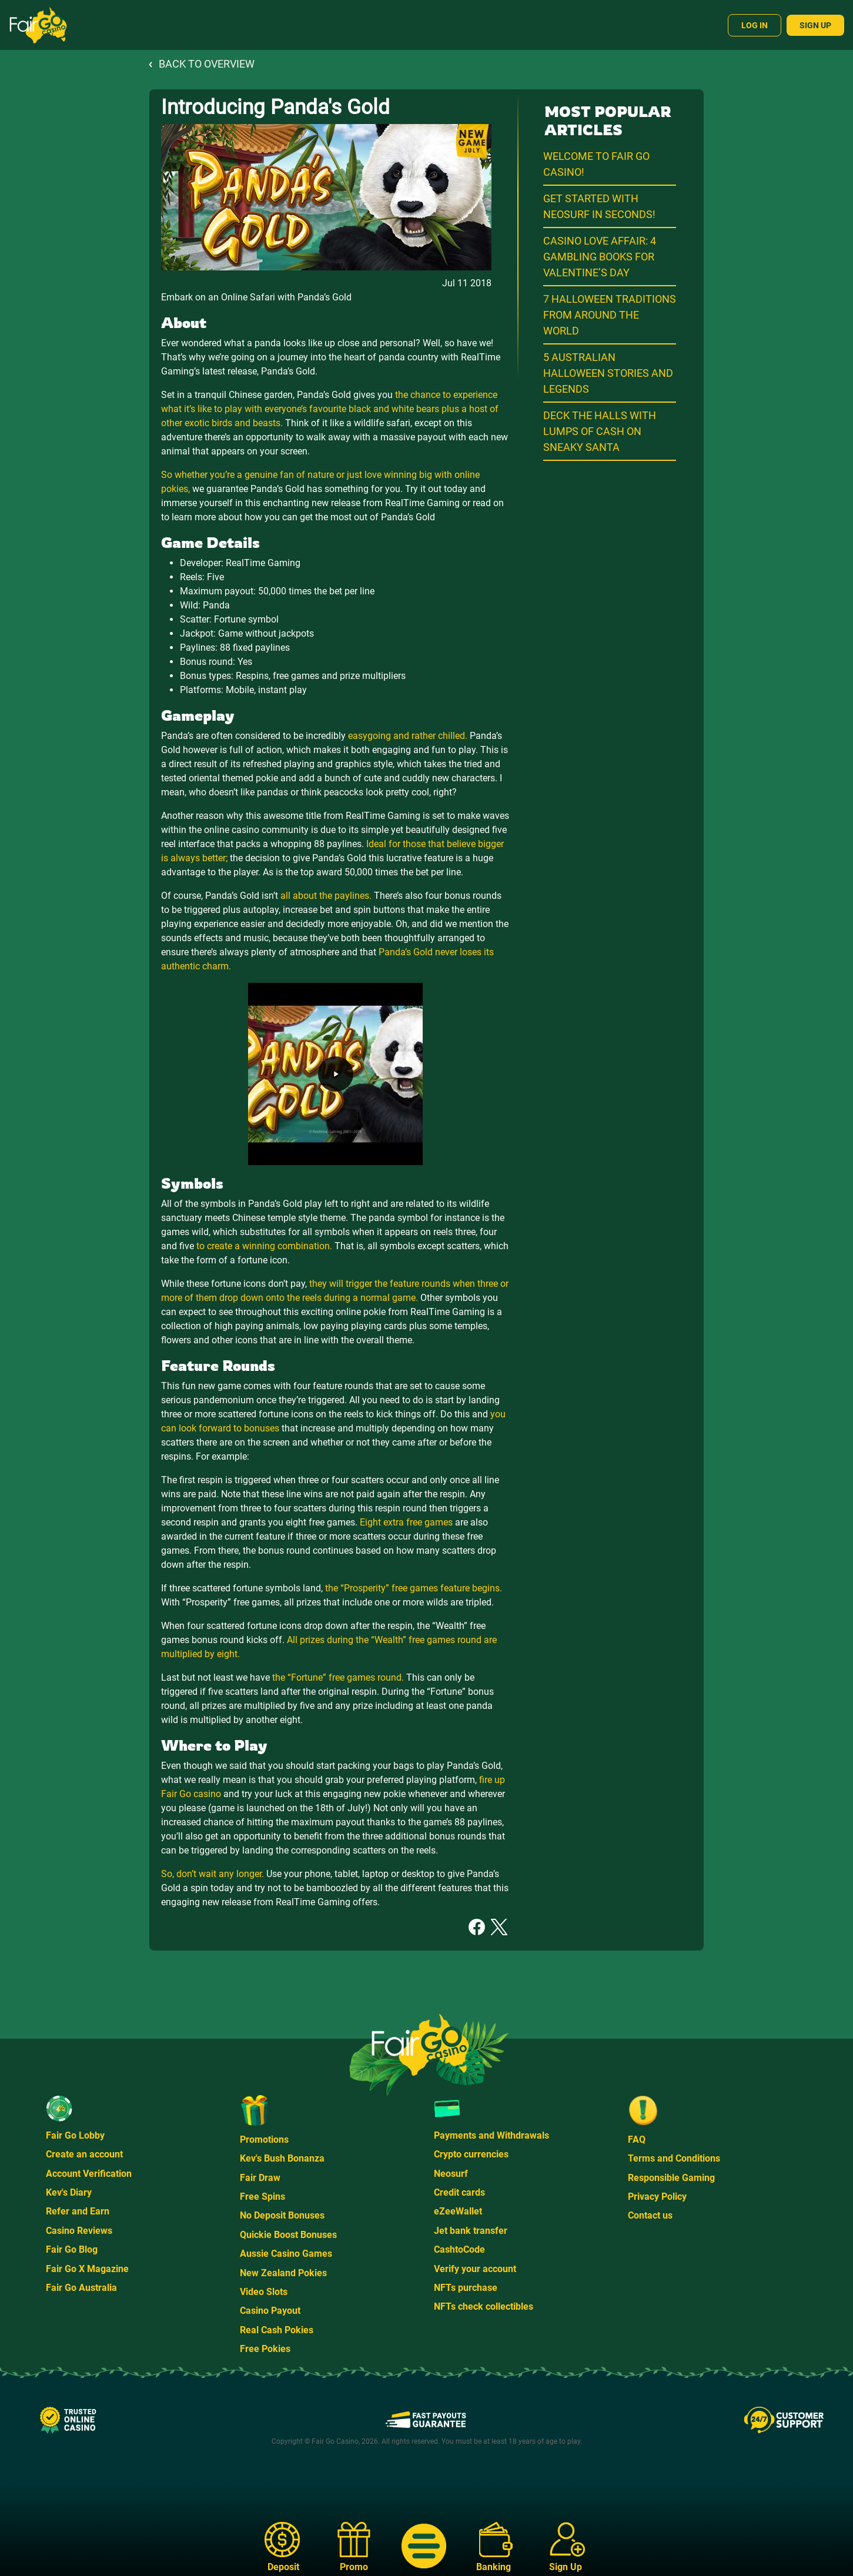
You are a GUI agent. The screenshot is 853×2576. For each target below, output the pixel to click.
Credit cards (459, 2192)
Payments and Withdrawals (491, 2135)
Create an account (84, 2154)
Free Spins (262, 2196)
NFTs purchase (465, 2287)
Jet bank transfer (470, 2230)
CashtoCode (459, 2249)
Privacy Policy (657, 2196)
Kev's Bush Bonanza (282, 2158)
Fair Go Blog (72, 2249)
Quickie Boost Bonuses (288, 2234)
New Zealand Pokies (283, 2273)
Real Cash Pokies (276, 2330)
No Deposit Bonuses (282, 2215)
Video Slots (263, 2291)
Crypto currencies (471, 2154)
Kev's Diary (69, 2192)
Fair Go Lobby (75, 2135)
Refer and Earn (77, 2211)
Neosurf (451, 2173)
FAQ (636, 2139)
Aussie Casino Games (286, 2253)
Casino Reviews (79, 2230)
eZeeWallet (458, 2211)
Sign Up (815, 25)
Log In (754, 25)
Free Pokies (265, 2348)
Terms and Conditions (674, 2158)
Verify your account (475, 2268)
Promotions (264, 2139)
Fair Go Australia (81, 2287)
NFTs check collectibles (483, 2306)
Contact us (650, 2215)
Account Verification (89, 2173)
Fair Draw (260, 2177)
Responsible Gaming (671, 2177)
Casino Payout (270, 2310)
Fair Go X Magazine (87, 2268)
